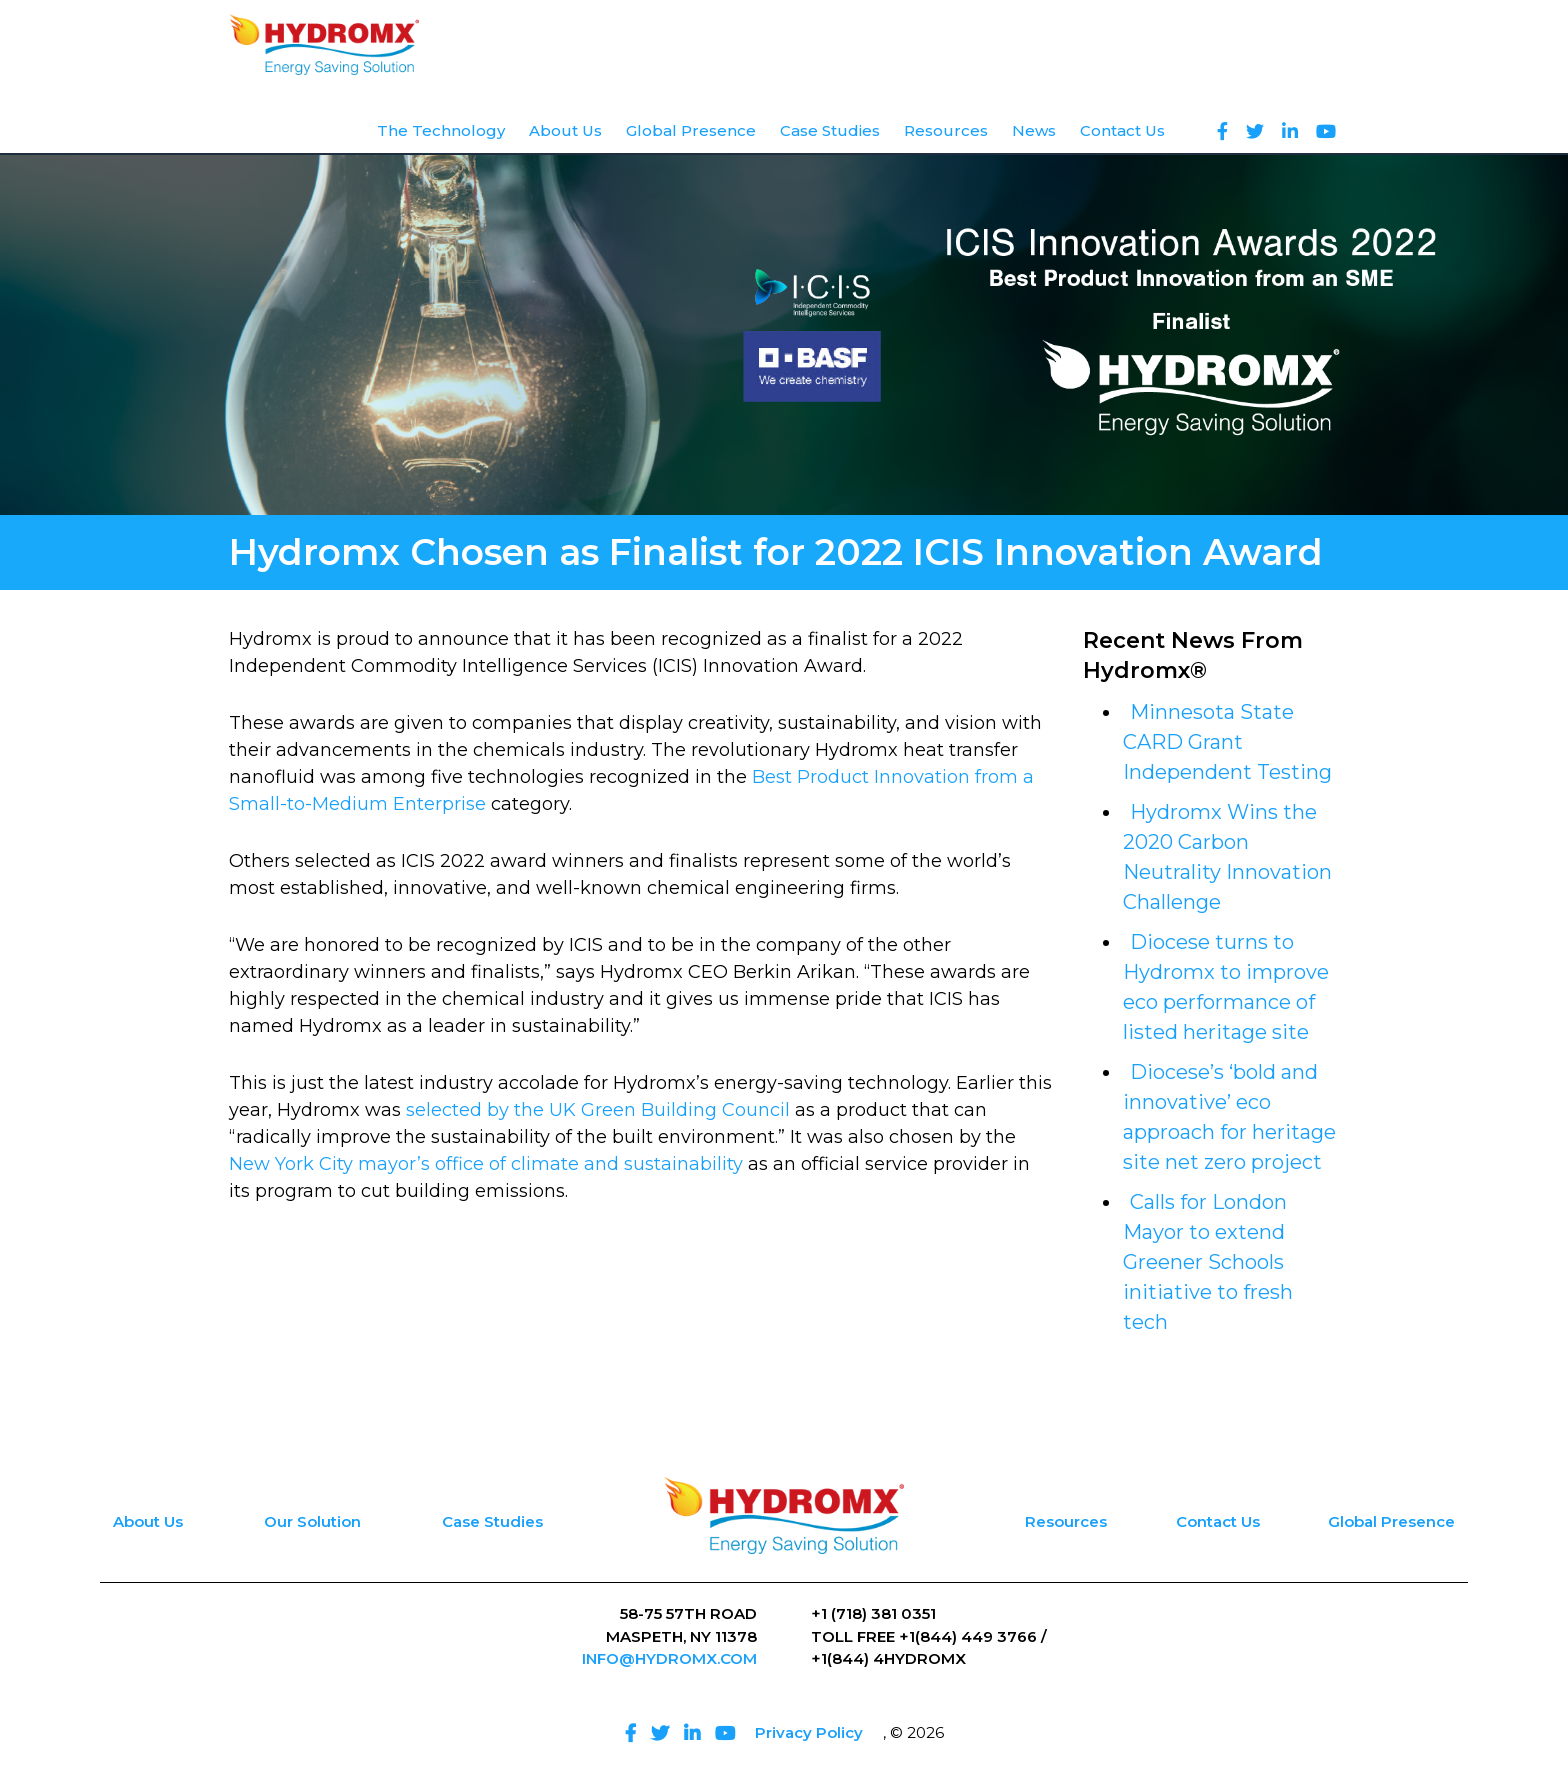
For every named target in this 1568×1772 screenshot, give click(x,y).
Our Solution (312, 1521)
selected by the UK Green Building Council (598, 1110)
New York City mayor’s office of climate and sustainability (486, 1164)
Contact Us (1218, 1521)
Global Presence (1391, 1521)
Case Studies (492, 1521)
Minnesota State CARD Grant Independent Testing (1227, 742)
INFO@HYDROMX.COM (669, 1658)
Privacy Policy (809, 1732)
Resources (1066, 1521)
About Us (148, 1521)
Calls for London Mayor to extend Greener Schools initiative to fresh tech (1208, 1262)
